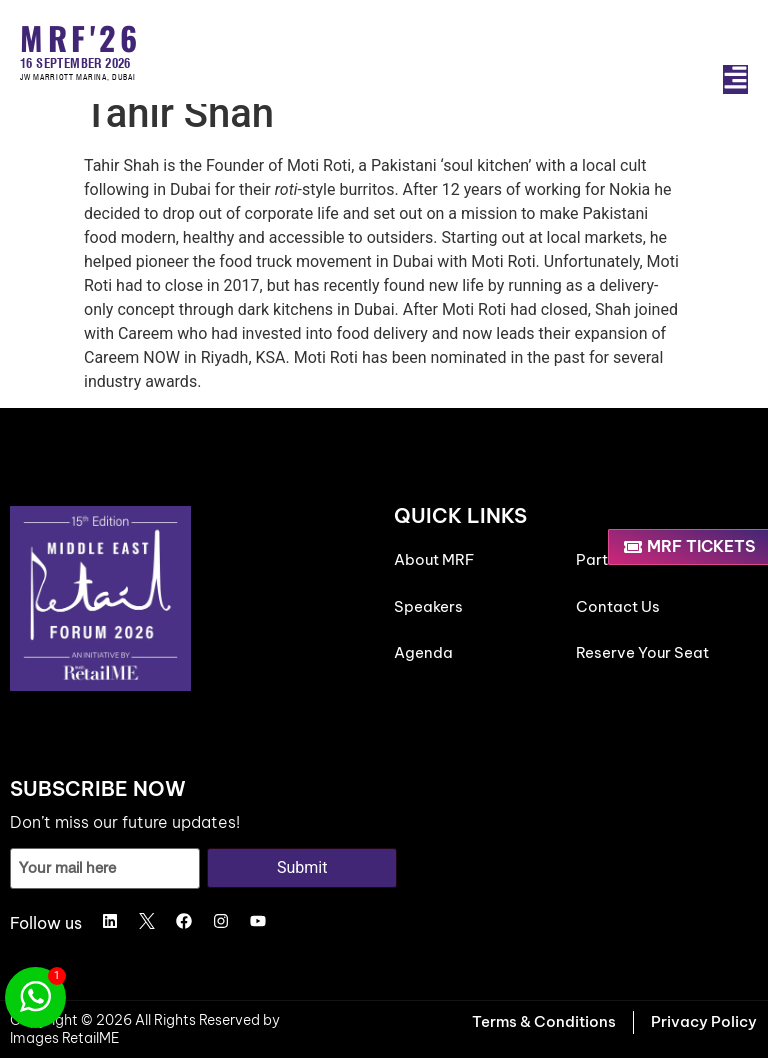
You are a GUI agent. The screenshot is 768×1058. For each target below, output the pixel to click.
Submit (302, 867)
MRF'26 (80, 37)
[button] (735, 79)
